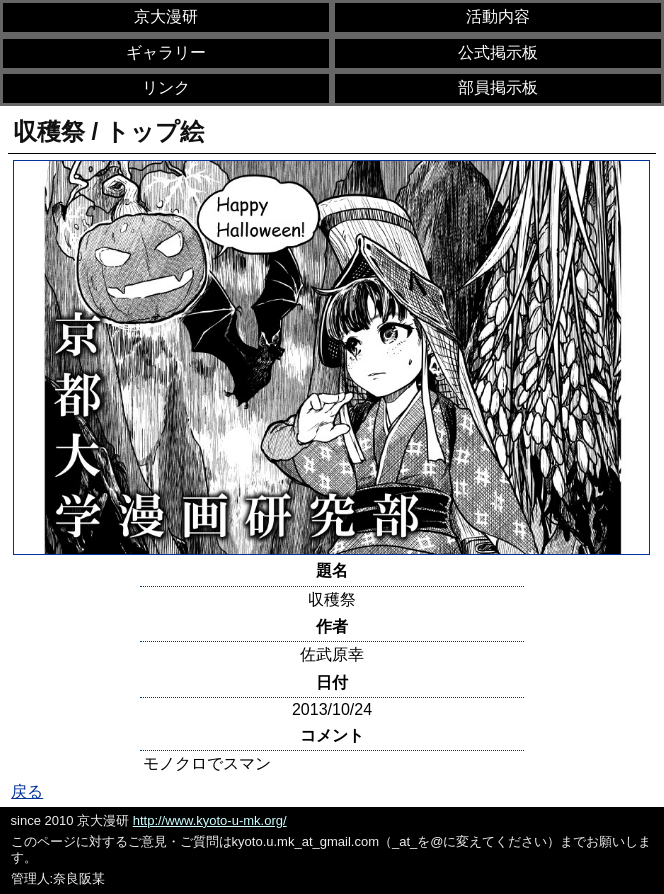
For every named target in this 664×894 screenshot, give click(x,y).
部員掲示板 (498, 87)
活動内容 (498, 16)
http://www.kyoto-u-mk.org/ (210, 820)
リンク (166, 87)
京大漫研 (166, 16)
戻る (27, 791)
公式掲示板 (498, 52)
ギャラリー (166, 52)
